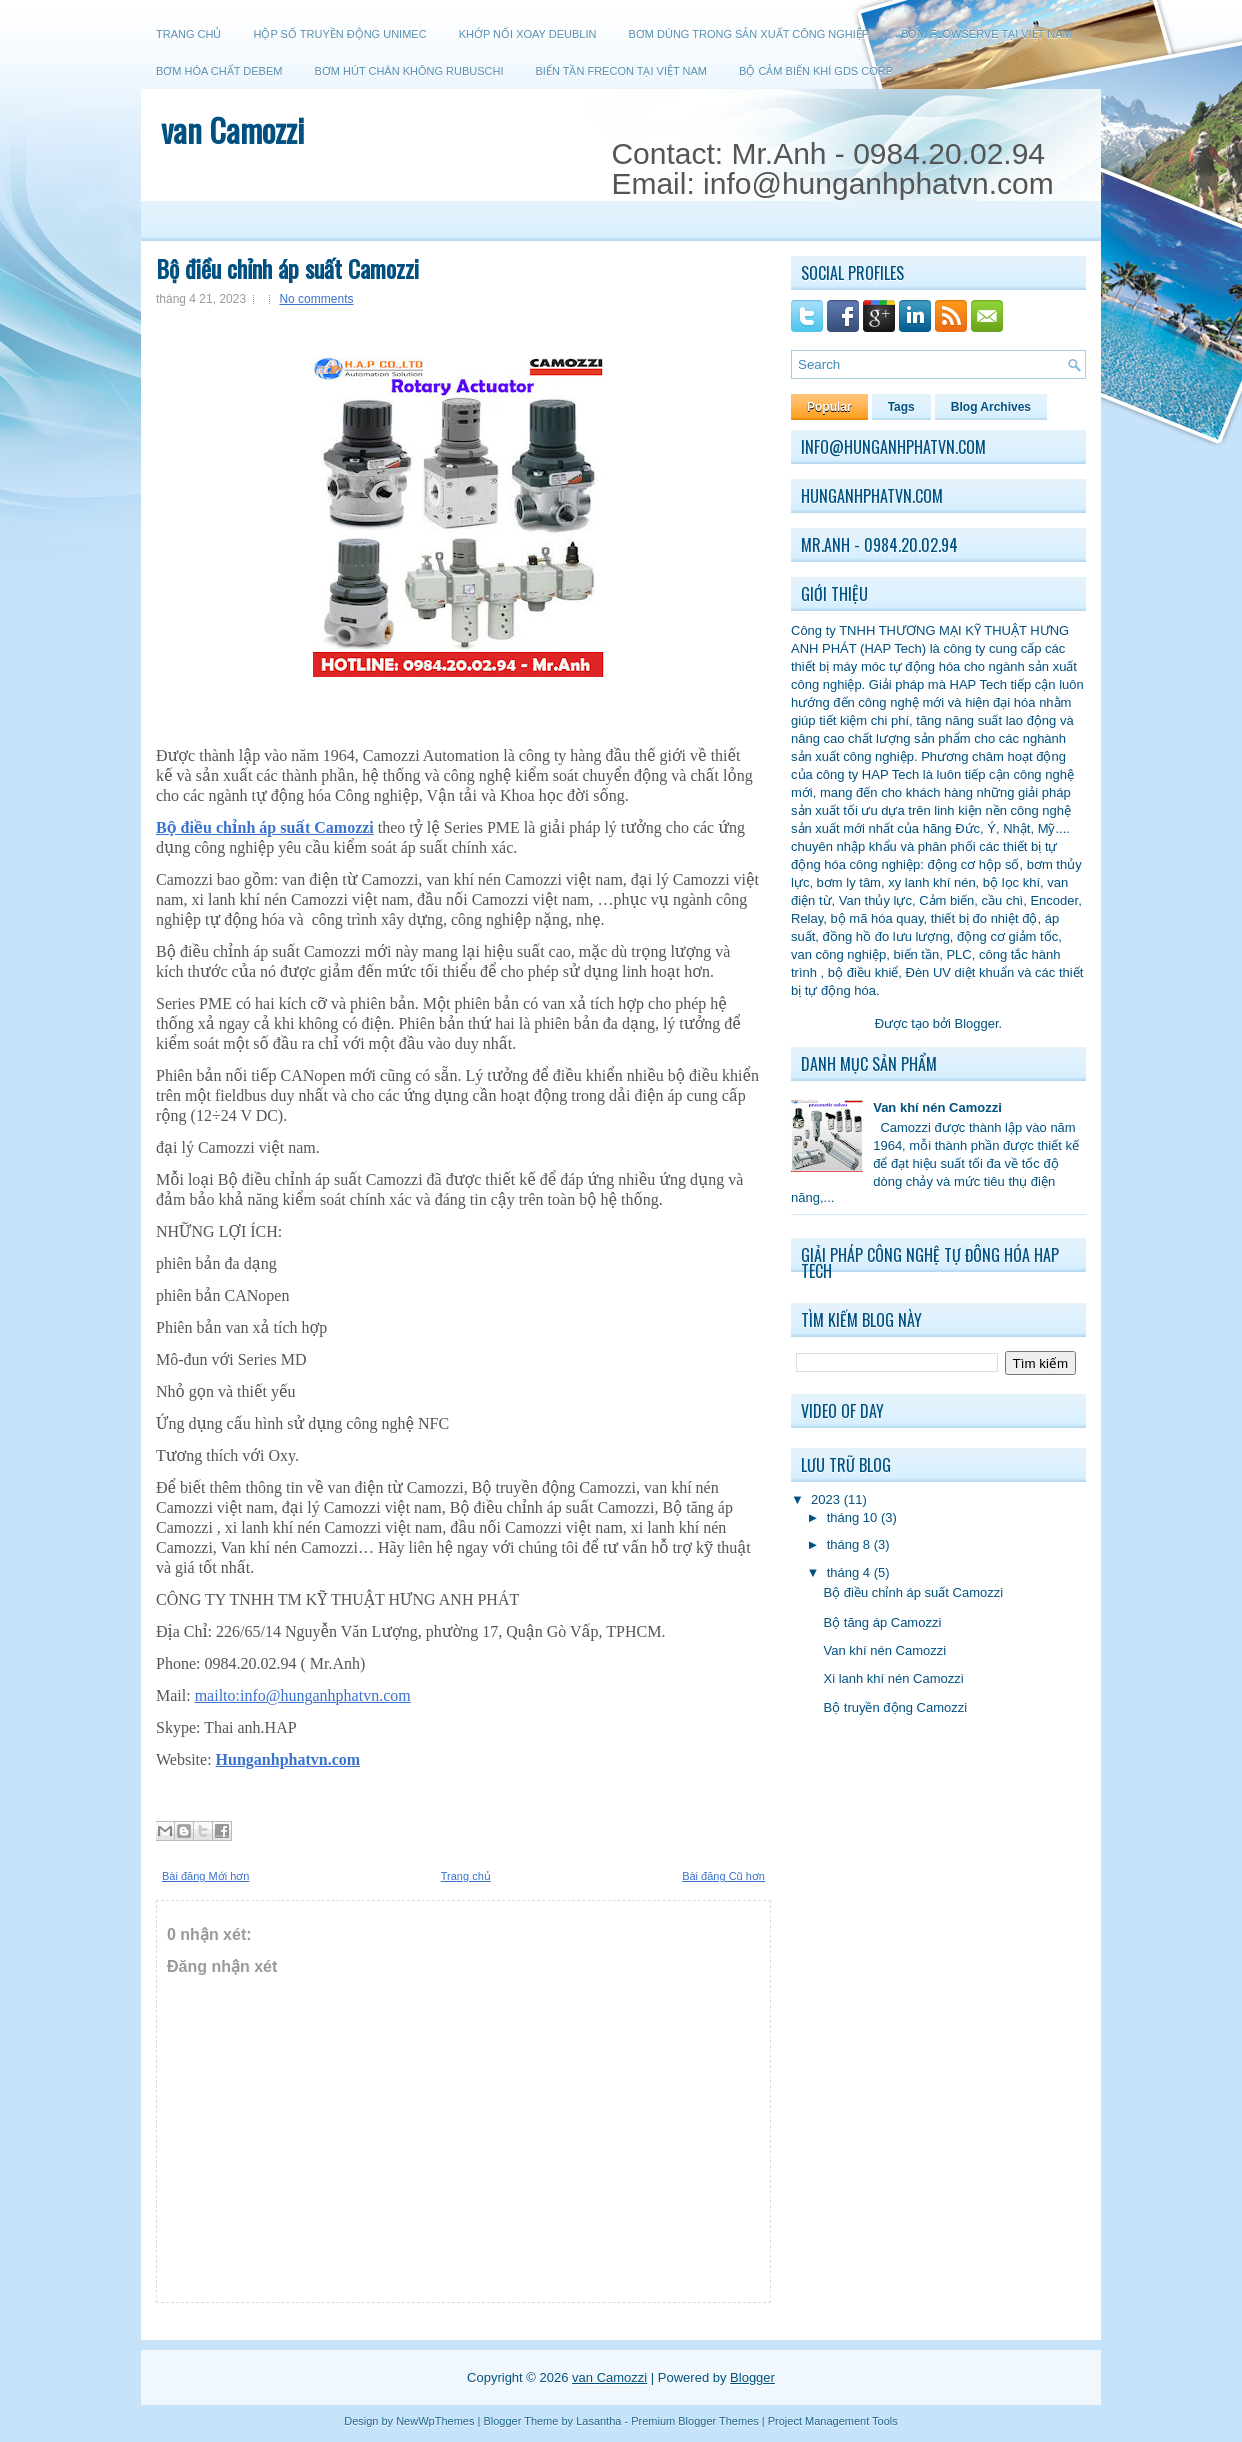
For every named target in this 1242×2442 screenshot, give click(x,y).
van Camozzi (232, 129)
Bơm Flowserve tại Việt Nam (986, 34)
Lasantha (598, 2421)
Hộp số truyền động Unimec (339, 34)
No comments (316, 299)
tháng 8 (848, 1544)
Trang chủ (188, 34)
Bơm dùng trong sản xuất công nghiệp (748, 34)
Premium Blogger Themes (695, 2421)
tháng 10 (852, 1517)
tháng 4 (848, 1572)
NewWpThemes (435, 2421)
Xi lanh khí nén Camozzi (893, 1678)
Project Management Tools (833, 2421)
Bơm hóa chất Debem (219, 71)
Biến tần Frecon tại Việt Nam (621, 71)
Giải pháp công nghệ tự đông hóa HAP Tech (930, 1263)
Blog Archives (991, 407)
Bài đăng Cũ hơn (723, 1876)
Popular (829, 407)
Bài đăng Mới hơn (205, 1876)
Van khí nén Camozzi (884, 1650)
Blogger (976, 1023)
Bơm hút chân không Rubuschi (408, 71)
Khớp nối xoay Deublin (528, 34)
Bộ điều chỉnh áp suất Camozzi (287, 268)
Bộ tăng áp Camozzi (882, 1622)
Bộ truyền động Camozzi (895, 1707)
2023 (825, 1499)
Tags (901, 407)
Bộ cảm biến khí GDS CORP (816, 71)
